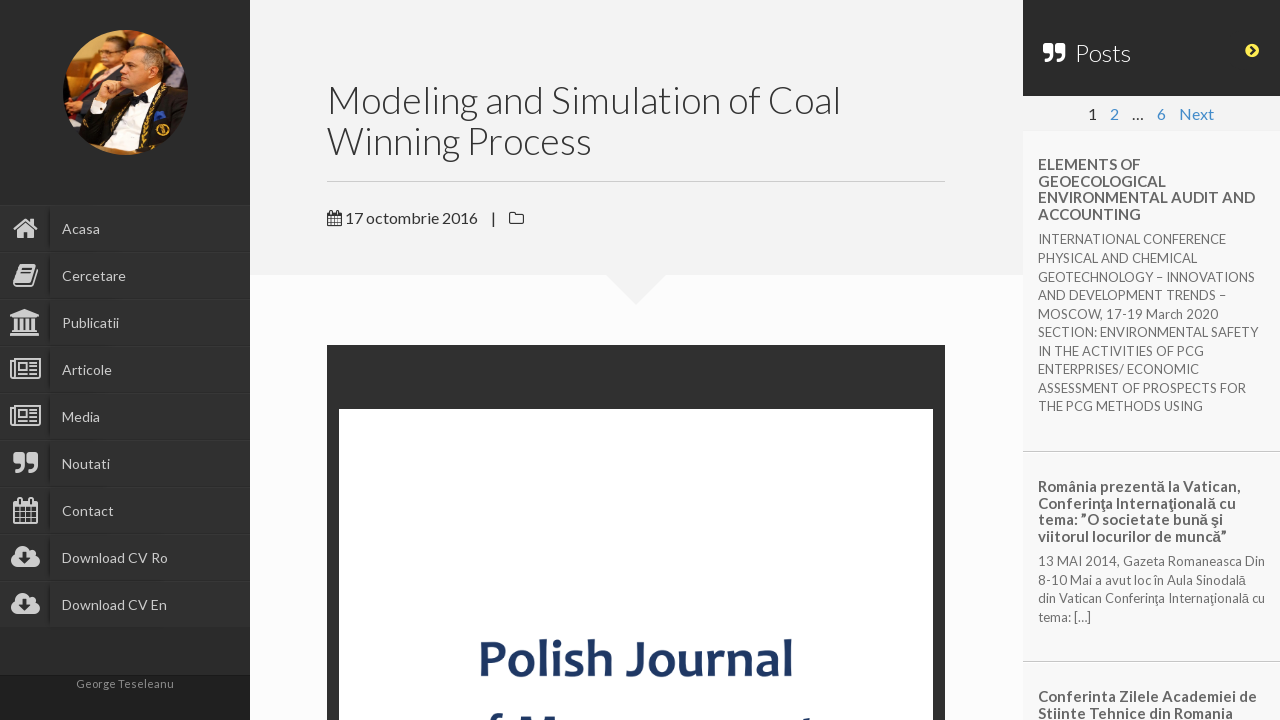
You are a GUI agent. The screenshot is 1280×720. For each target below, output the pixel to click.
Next (1196, 113)
